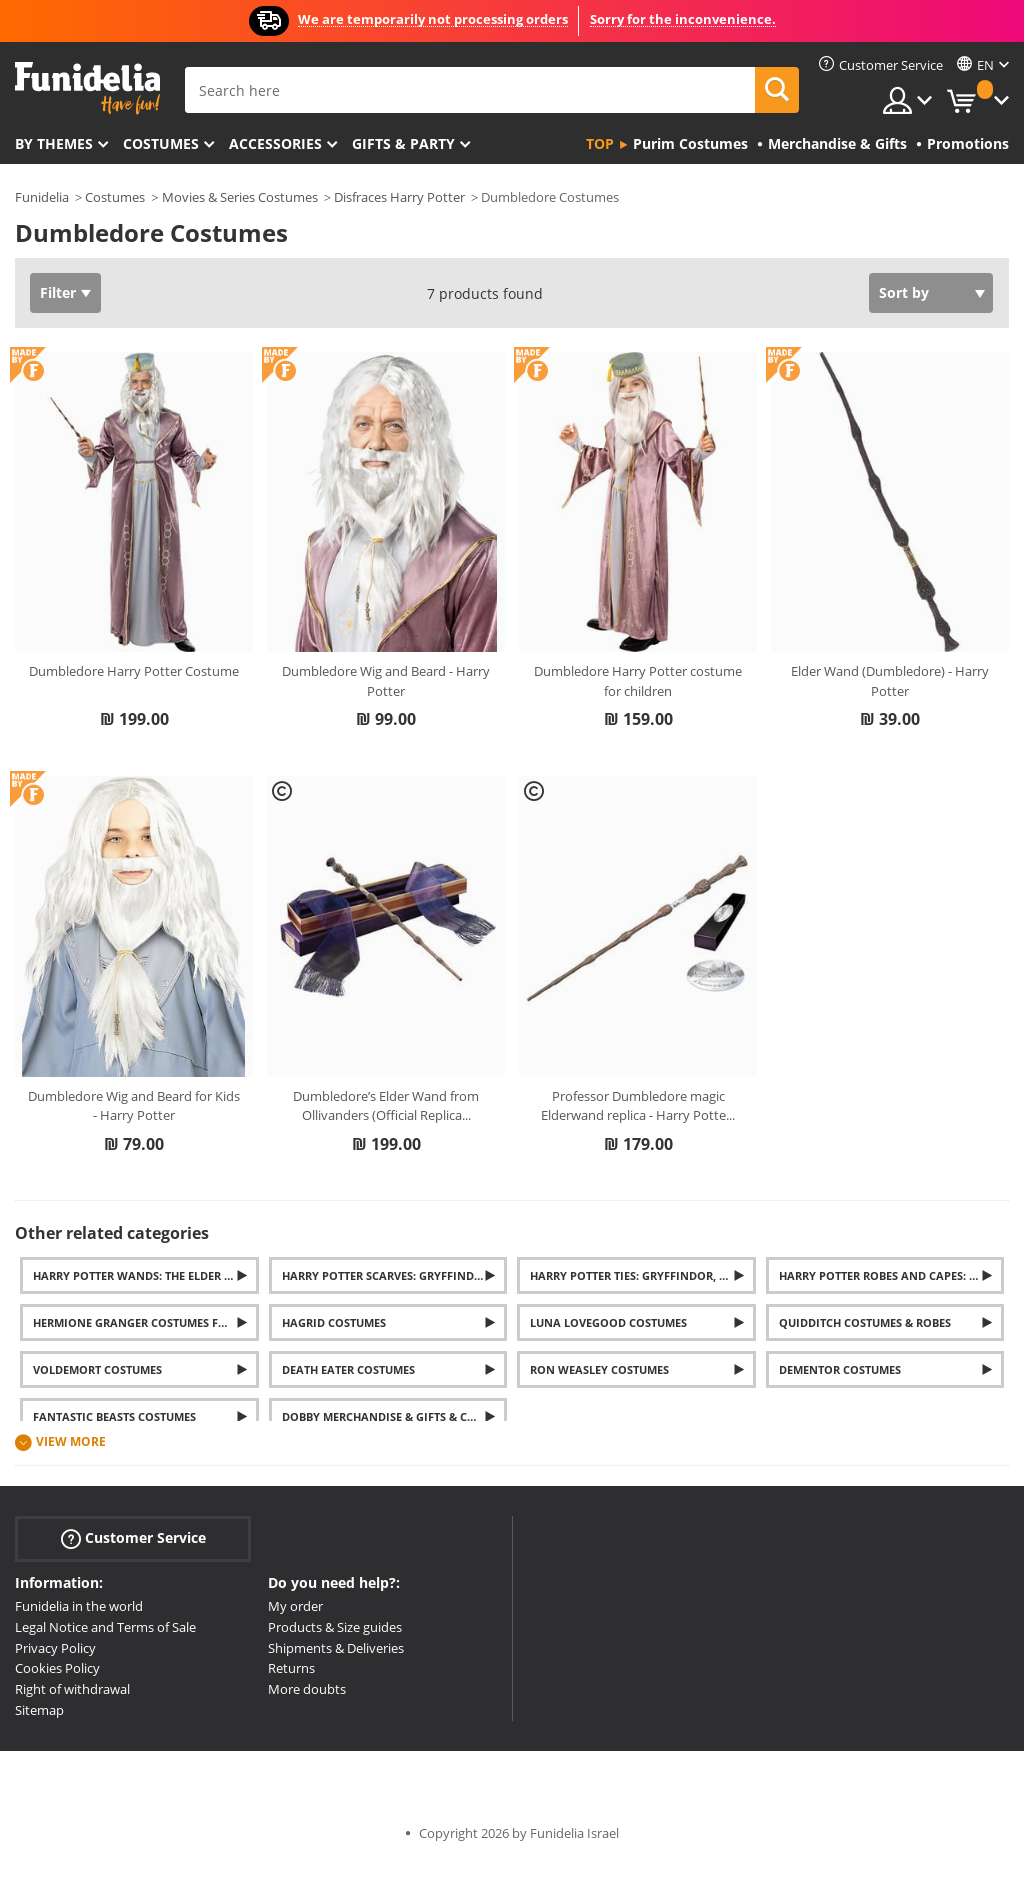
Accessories (275, 143)
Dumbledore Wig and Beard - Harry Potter (386, 681)
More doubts (307, 1689)
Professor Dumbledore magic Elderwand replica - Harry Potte (638, 1106)
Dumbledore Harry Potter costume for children (638, 681)
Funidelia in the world (79, 1606)
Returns (291, 1668)
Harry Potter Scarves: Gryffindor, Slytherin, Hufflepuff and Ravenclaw (395, 1275)
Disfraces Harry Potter (399, 197)
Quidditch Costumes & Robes (865, 1322)
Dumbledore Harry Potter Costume (134, 671)
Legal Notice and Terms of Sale (105, 1627)
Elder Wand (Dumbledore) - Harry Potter (890, 681)
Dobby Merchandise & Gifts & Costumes (395, 1416)
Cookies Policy (57, 1668)
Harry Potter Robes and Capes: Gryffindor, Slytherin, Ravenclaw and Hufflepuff (892, 1275)
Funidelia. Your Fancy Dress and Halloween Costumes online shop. (87, 88)
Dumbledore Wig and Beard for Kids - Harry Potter (134, 1106)
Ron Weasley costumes (599, 1369)
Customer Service (133, 1538)
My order (295, 1606)
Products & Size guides (335, 1627)
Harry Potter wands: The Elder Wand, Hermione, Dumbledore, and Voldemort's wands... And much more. (146, 1275)
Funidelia (42, 197)
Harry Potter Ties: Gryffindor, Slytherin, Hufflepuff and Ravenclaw (643, 1275)
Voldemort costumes (97, 1369)
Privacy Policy (55, 1648)
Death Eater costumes (348, 1369)
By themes (54, 143)
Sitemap (39, 1710)
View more (71, 1441)
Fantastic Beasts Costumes (114, 1416)
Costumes (161, 143)
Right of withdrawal (72, 1689)
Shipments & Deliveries (336, 1648)
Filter (58, 292)
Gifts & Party (403, 143)
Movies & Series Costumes (240, 197)
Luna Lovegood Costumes (608, 1322)
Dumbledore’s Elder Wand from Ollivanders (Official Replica (386, 1106)
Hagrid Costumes (334, 1322)
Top (600, 143)
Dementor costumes (840, 1369)
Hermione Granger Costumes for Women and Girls (146, 1322)
